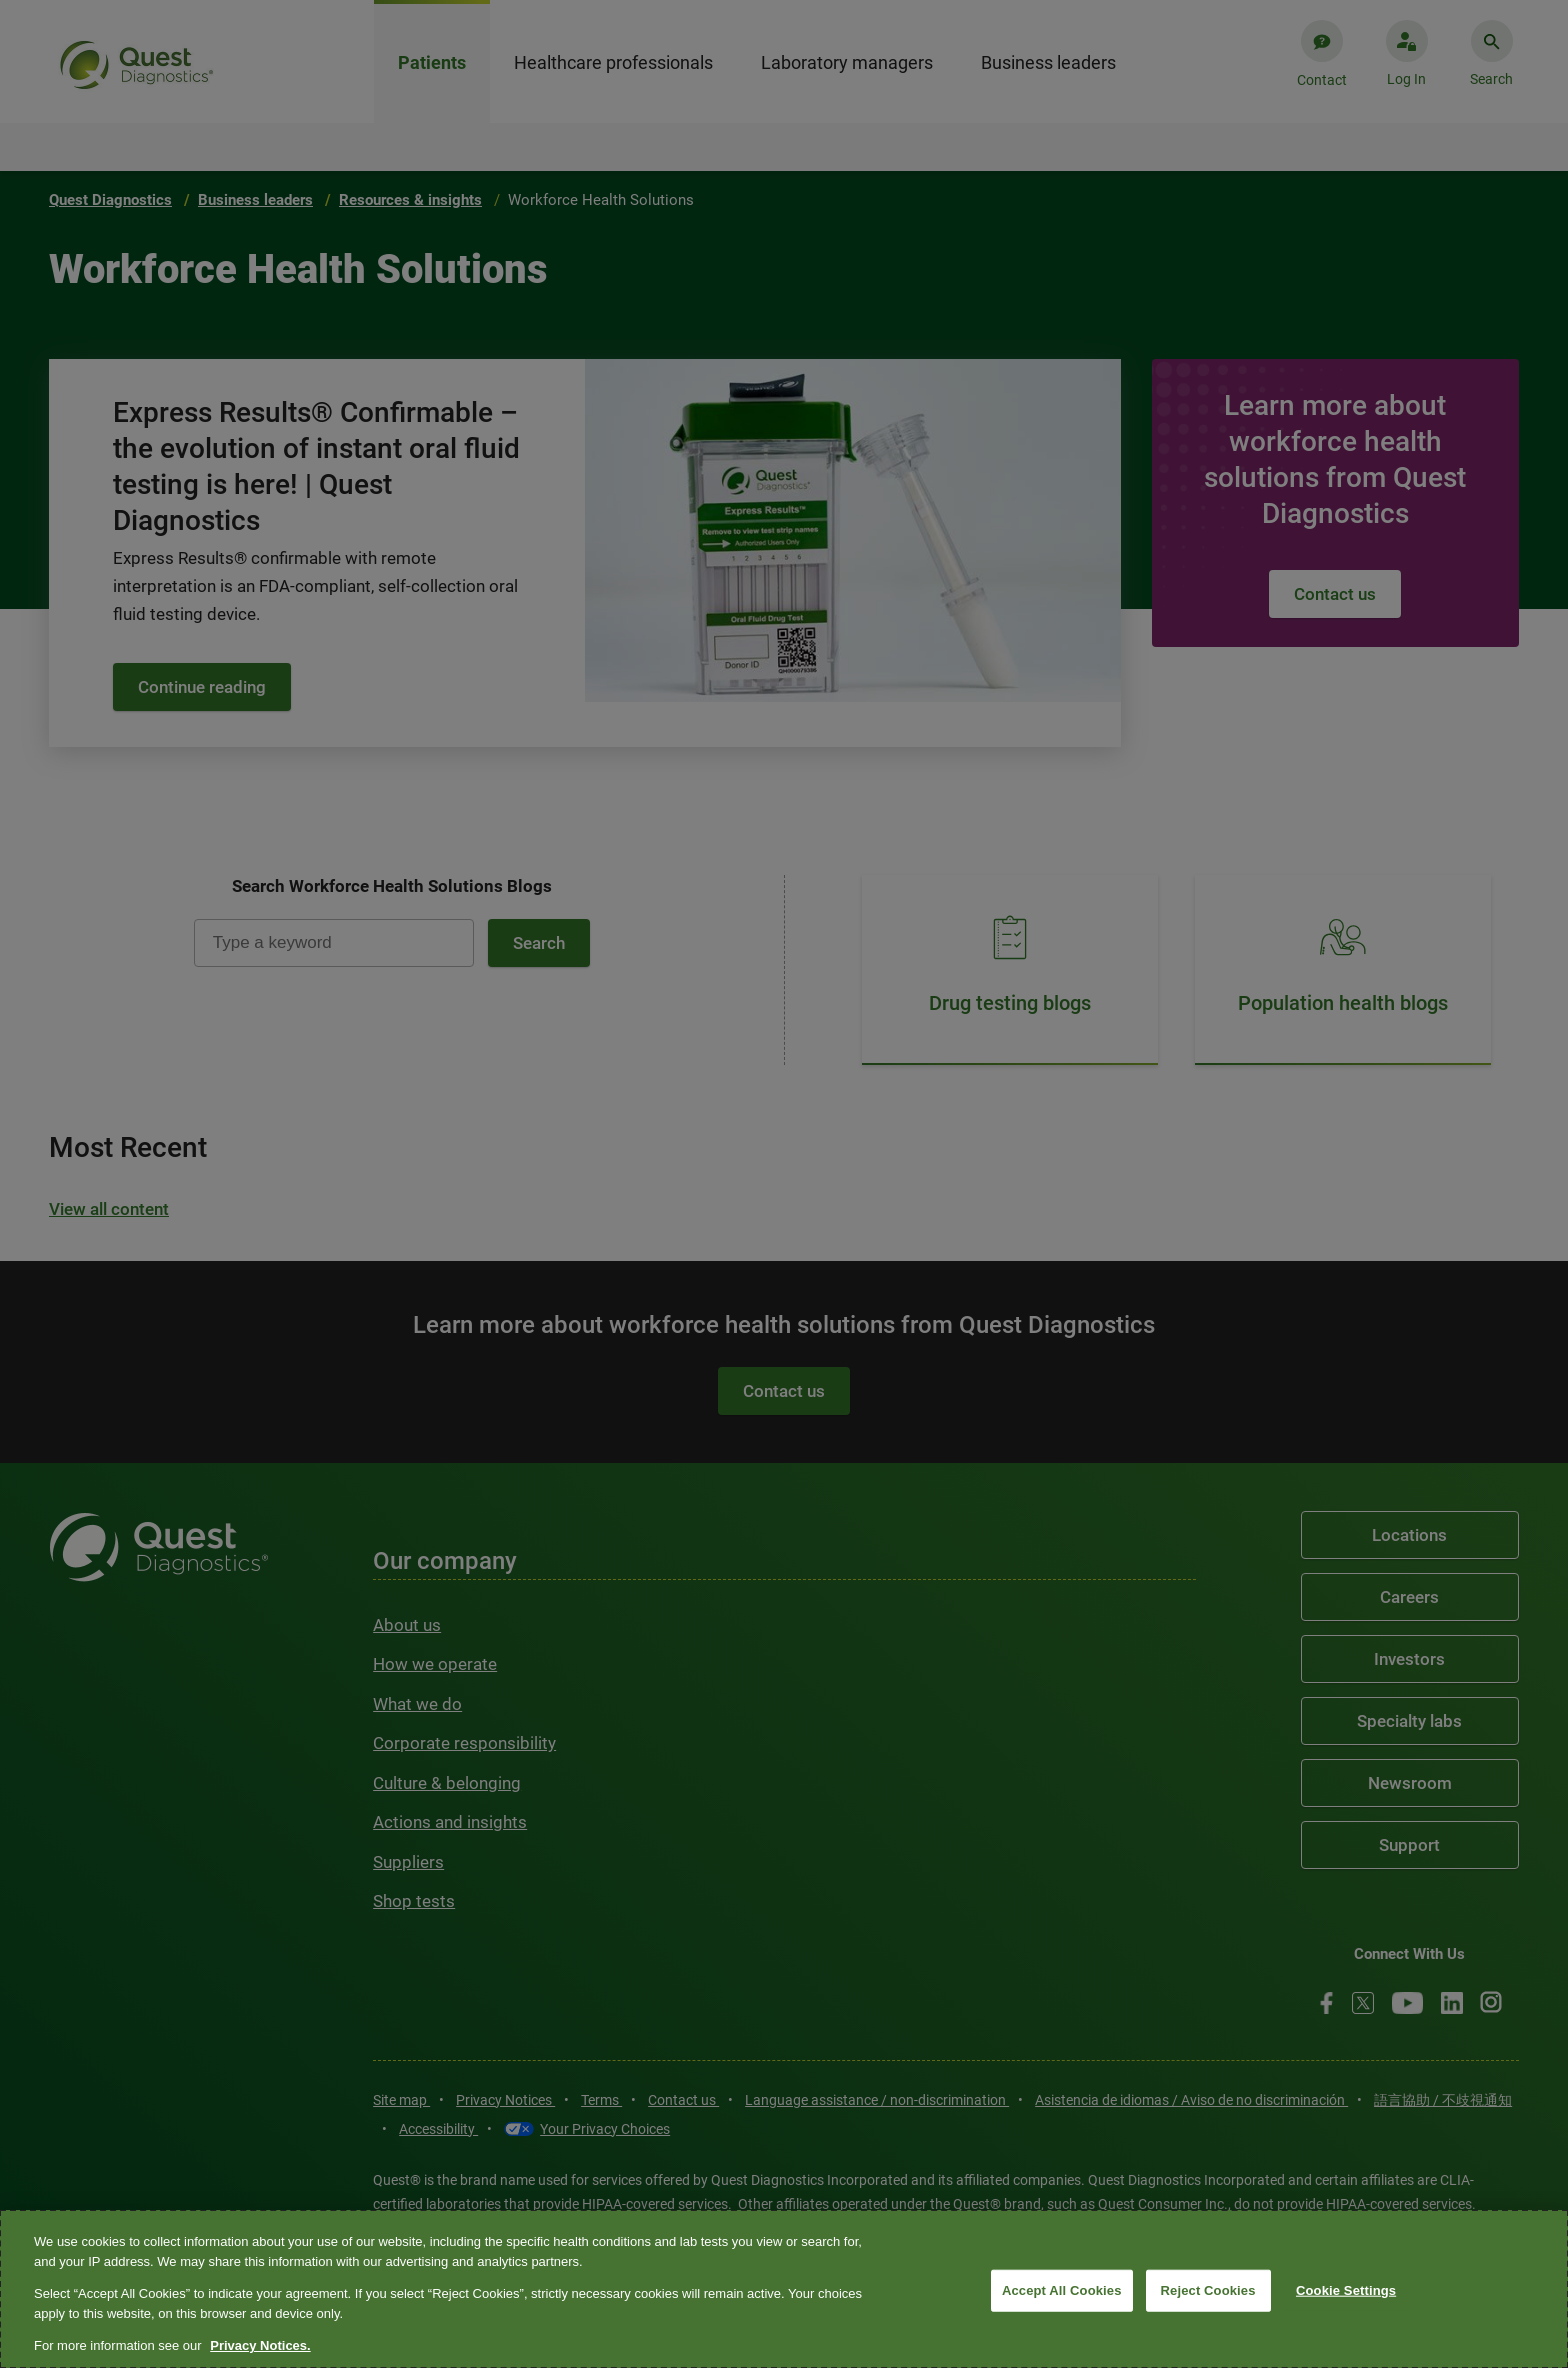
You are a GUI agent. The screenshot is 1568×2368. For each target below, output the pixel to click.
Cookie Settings (1346, 2290)
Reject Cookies (1208, 2290)
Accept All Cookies (1062, 2290)
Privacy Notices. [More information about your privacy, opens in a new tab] (260, 2345)
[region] (784, 2289)
